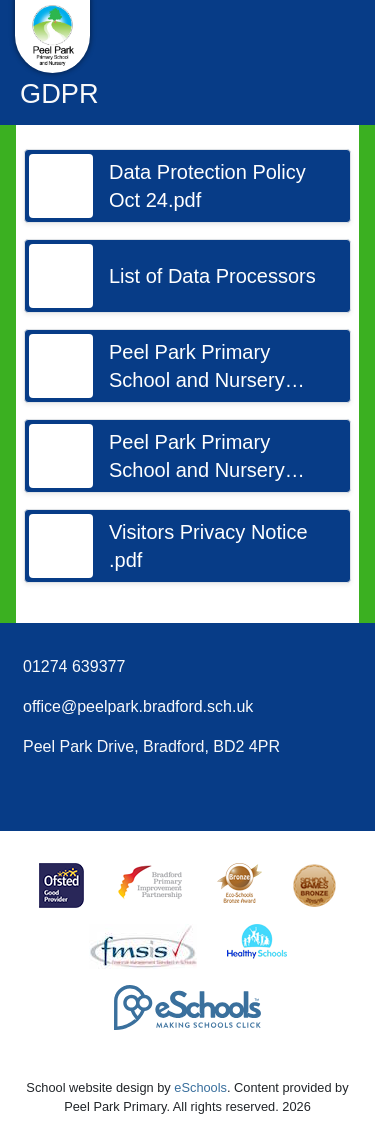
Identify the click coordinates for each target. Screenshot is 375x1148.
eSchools (200, 1087)
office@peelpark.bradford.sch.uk (138, 706)
